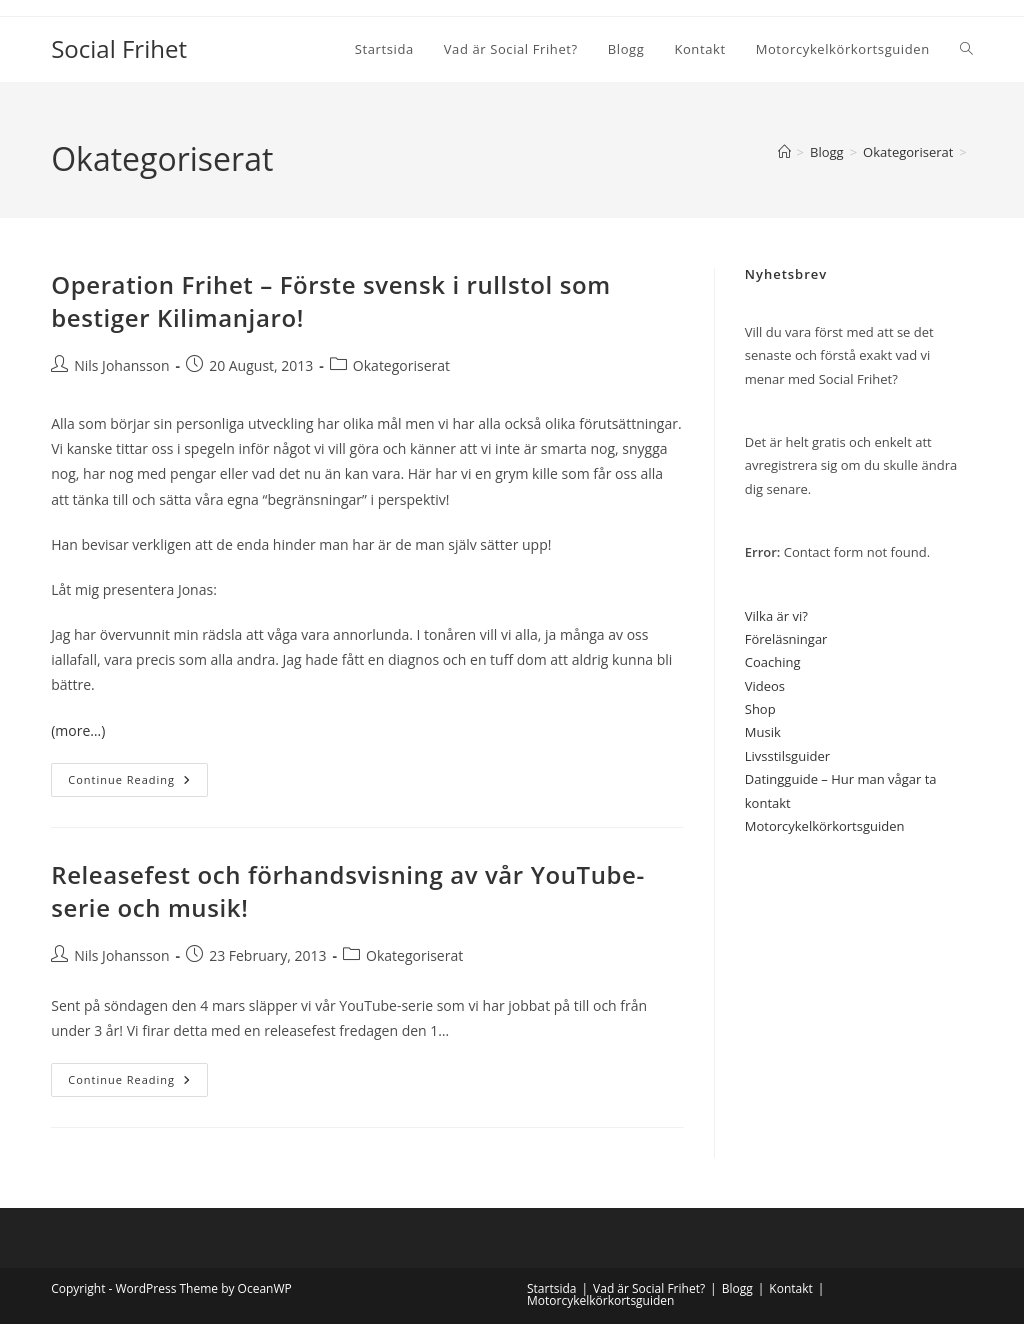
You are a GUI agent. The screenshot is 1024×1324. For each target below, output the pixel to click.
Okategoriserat (401, 365)
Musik (763, 732)
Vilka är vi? (776, 616)
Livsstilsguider (787, 756)
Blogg (737, 1288)
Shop (760, 709)
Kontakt (790, 1288)
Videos (765, 686)
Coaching (773, 662)
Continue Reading (138, 783)
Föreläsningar (786, 639)
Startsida (551, 1288)
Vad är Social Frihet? (649, 1288)
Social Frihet (119, 48)
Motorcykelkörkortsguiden (825, 826)
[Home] (784, 152)
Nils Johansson (121, 365)
